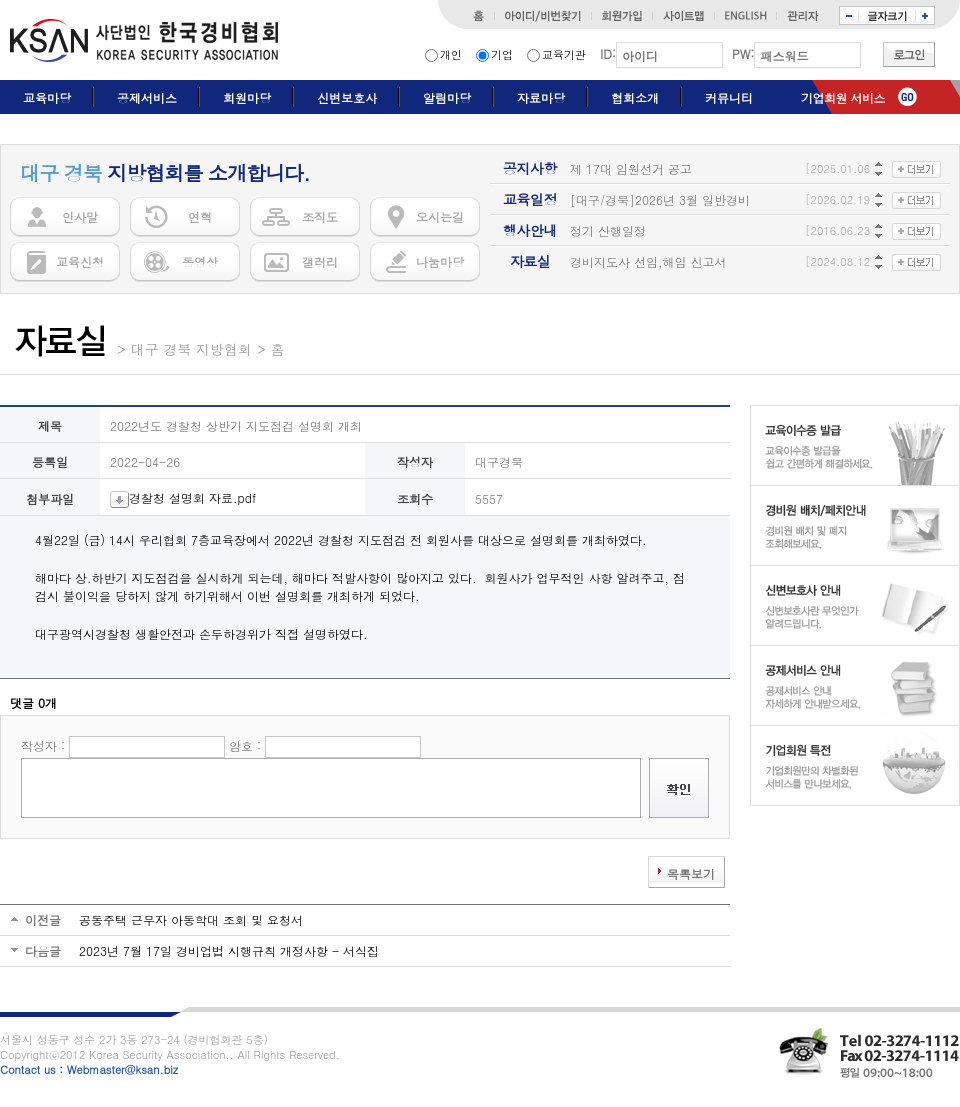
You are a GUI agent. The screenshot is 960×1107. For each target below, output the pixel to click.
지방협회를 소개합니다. (165, 173)
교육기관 (564, 54)
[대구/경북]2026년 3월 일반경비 (660, 199)
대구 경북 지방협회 (191, 349)
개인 (451, 54)
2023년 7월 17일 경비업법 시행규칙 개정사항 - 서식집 (229, 950)
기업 (502, 54)
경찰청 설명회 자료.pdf (183, 497)
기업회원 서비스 (843, 97)
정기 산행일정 (608, 230)
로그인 (909, 54)
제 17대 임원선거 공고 (631, 168)
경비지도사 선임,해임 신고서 (648, 261)
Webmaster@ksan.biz (122, 1069)
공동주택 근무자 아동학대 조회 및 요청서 (191, 919)
